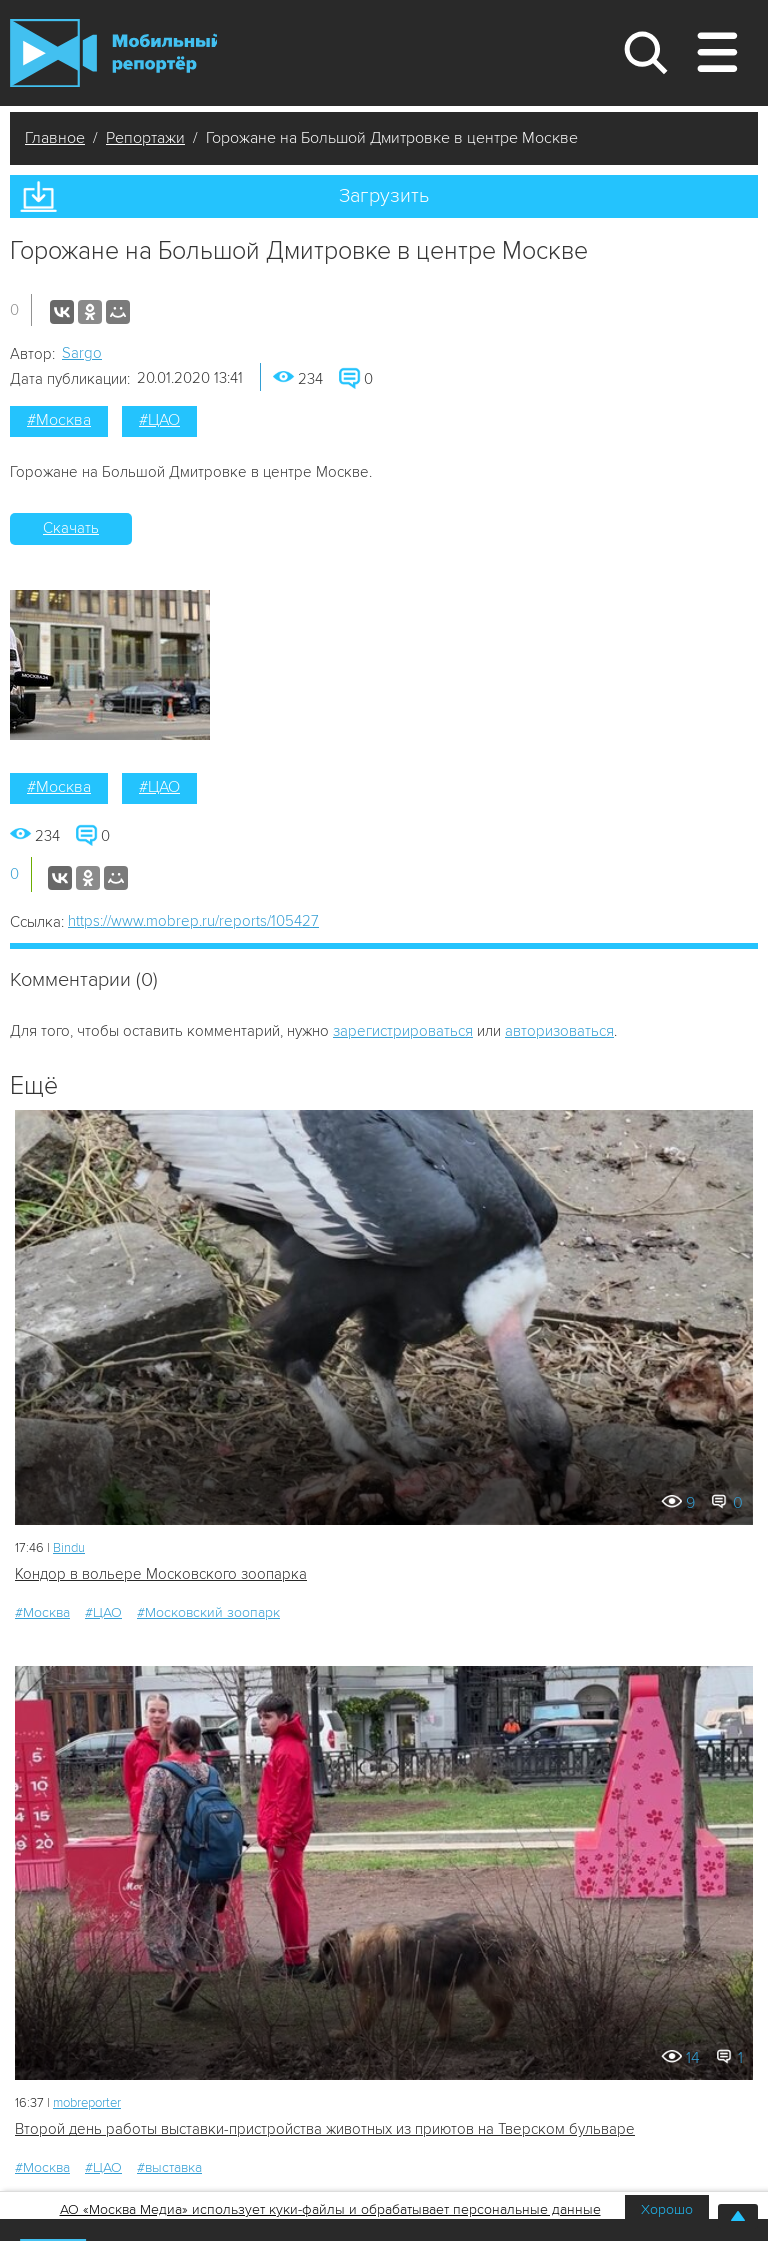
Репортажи (145, 138)
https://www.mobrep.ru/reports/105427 (193, 921)
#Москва (59, 420)
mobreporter (87, 2103)
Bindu (69, 1548)
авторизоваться (559, 1031)
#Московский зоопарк (208, 1612)
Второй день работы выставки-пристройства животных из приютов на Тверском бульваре (325, 2129)
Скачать (71, 528)
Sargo (82, 353)
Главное (55, 138)
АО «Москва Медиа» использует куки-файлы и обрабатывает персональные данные (330, 2209)
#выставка (169, 2167)
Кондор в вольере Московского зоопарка (161, 1574)
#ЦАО (159, 420)
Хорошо (667, 2209)
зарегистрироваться (403, 1031)
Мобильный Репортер (113, 53)
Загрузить (384, 196)
